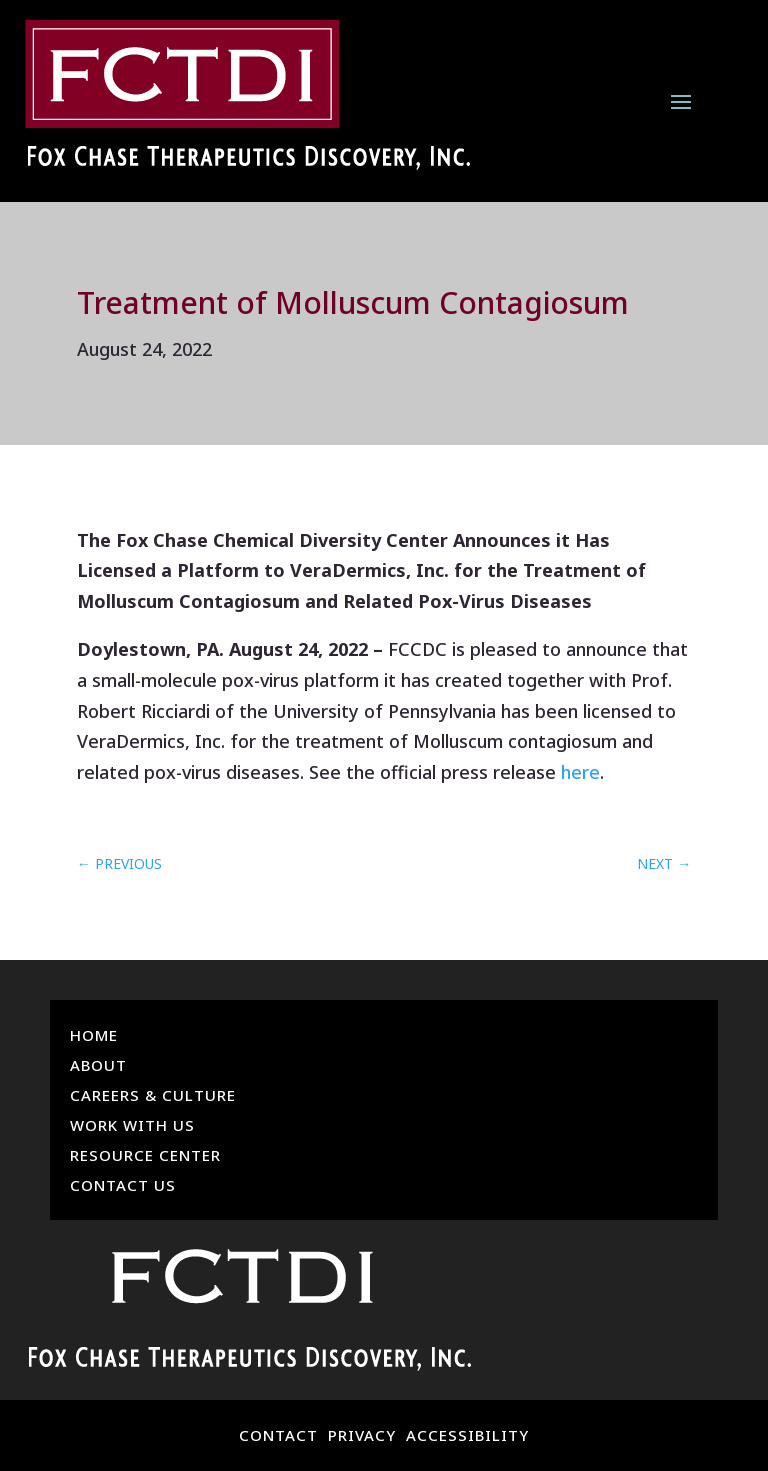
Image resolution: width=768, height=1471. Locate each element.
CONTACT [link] (278, 1435)
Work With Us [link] (132, 1126)
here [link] (580, 772)
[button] (681, 100)
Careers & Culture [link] (153, 1096)
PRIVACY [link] (362, 1435)
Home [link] (94, 1036)
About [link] (98, 1066)
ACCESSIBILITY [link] (467, 1435)
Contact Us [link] (123, 1186)
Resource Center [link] (145, 1156)
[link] (247, 100)
